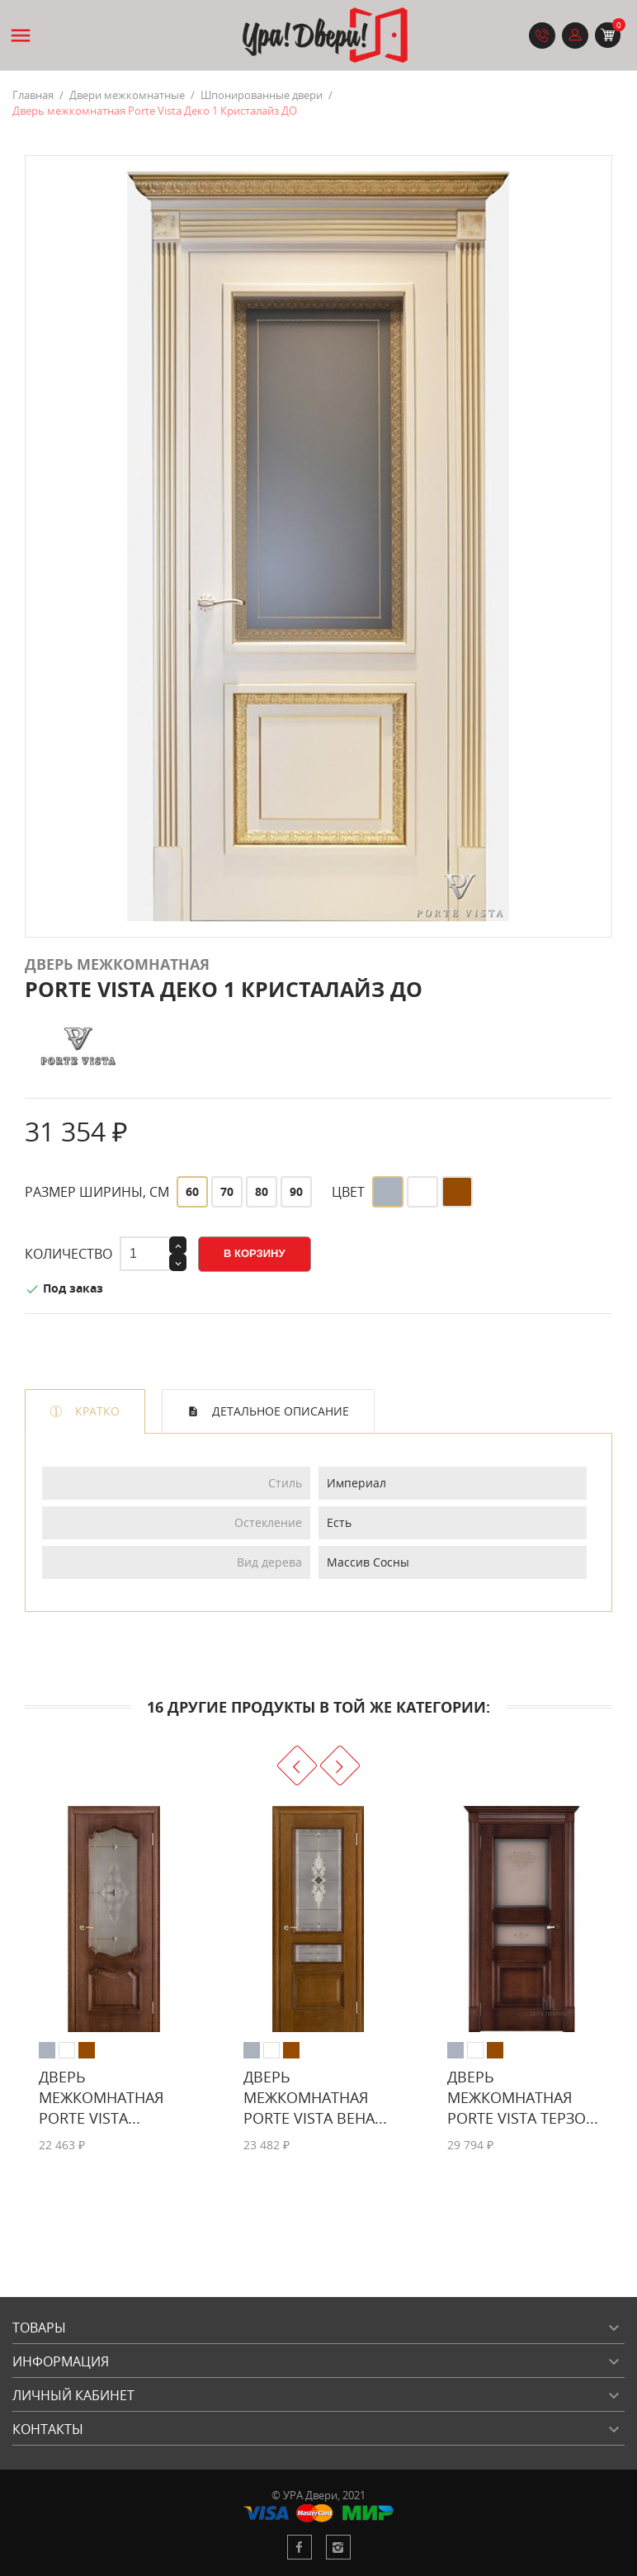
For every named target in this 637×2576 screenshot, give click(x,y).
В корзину (254, 1253)
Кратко (96, 1411)
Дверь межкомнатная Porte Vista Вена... (315, 2097)
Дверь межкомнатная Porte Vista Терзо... (522, 2097)
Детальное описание (279, 1411)
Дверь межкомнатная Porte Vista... (101, 2097)
